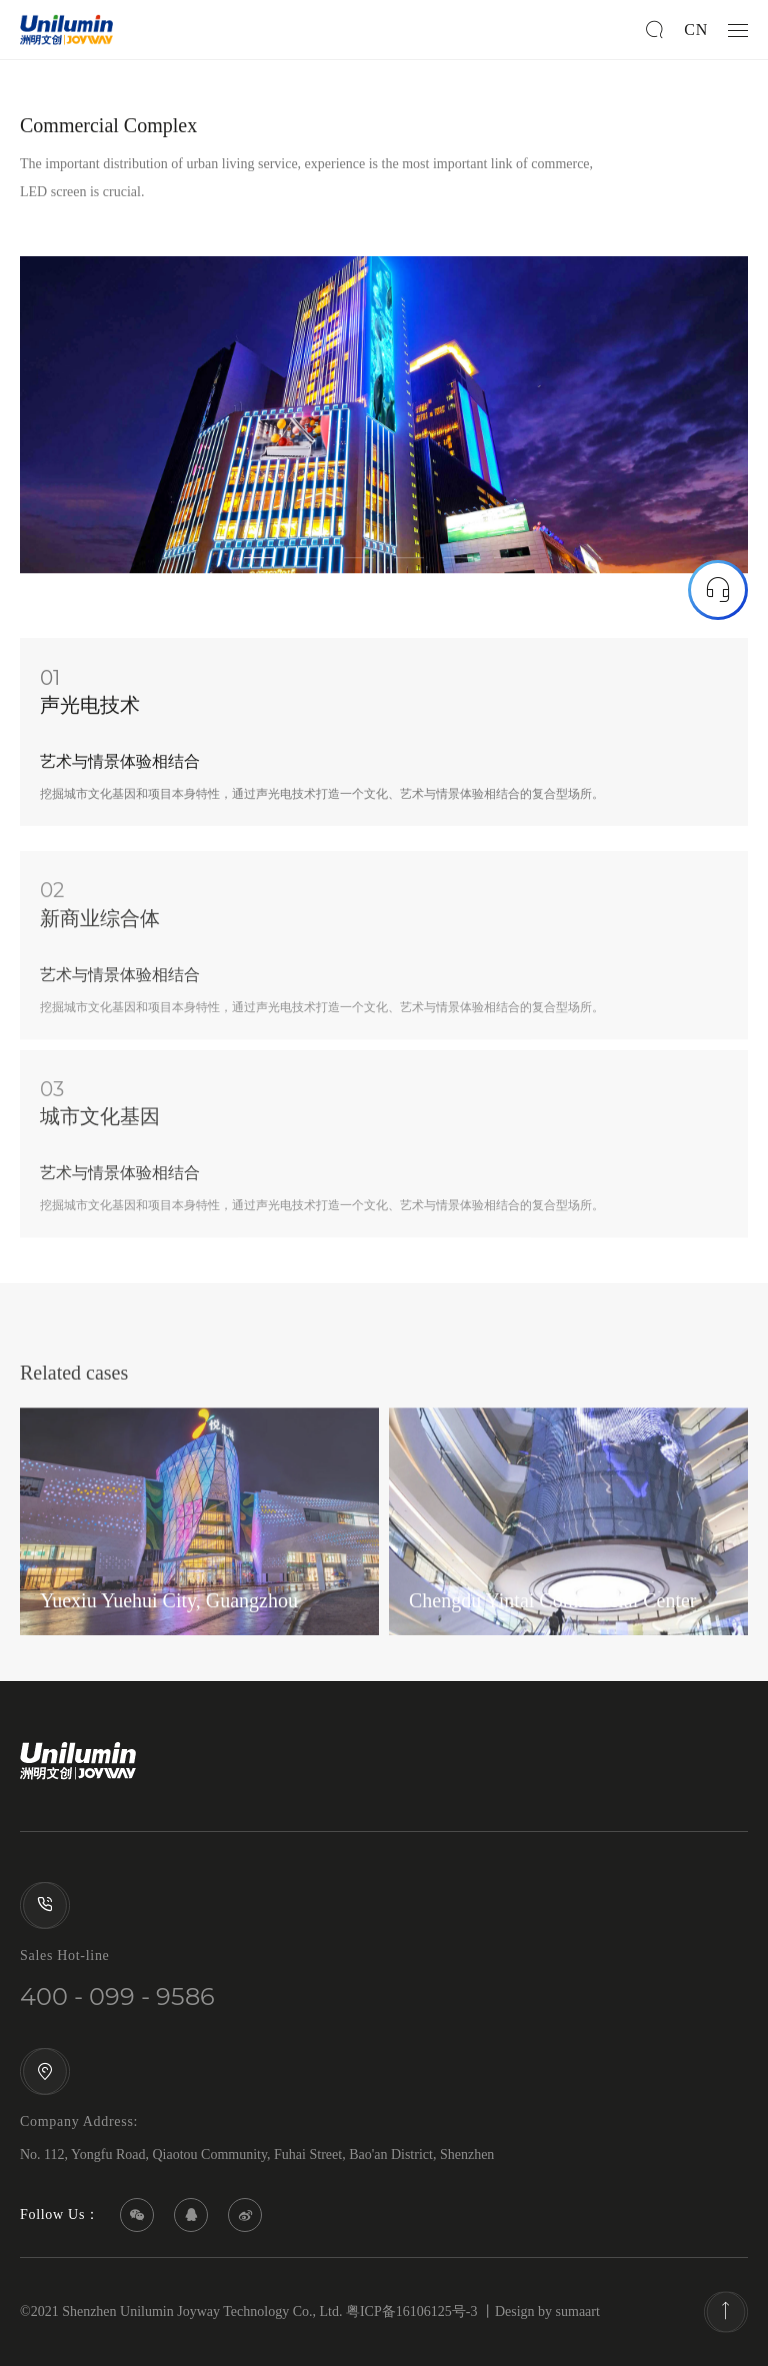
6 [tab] (509, 563)
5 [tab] (459, 563)
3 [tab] (359, 563)
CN (696, 29)
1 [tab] (259, 563)
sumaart (578, 2311)
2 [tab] (309, 563)
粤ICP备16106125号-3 (411, 2311)
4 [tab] (409, 563)
